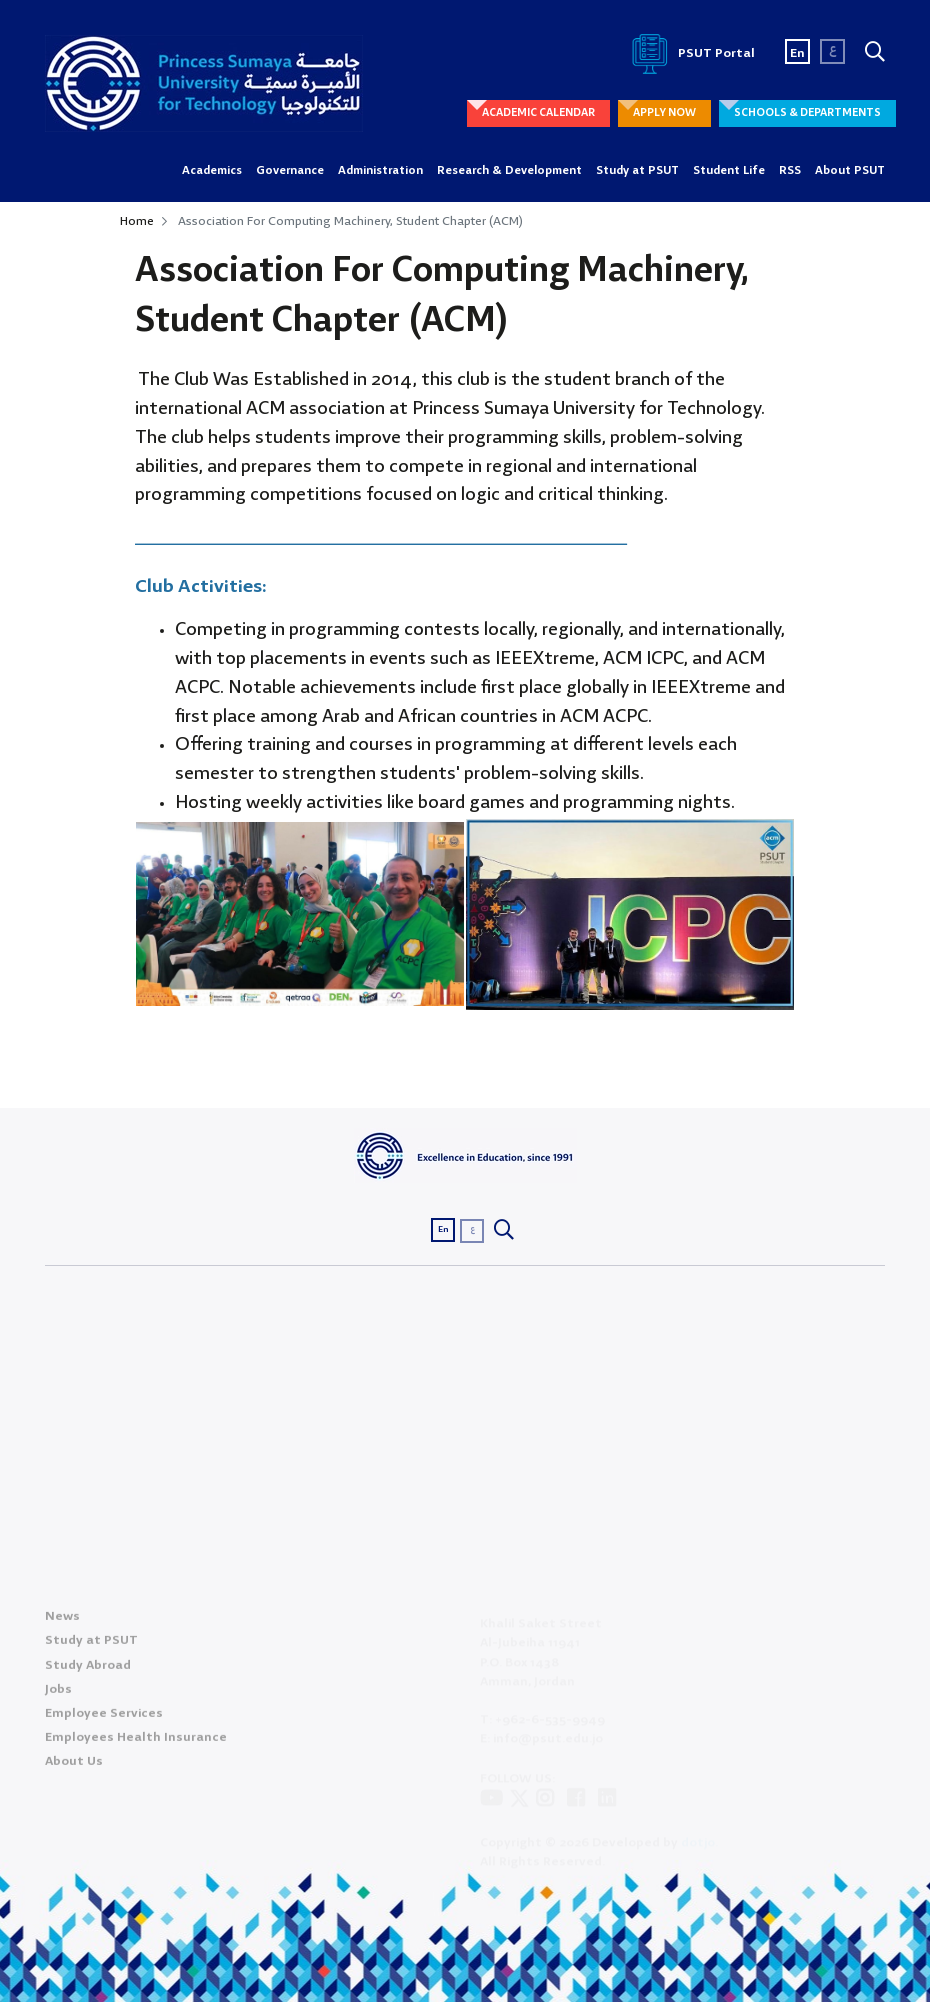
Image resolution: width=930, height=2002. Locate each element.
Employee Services (104, 1719)
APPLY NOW (664, 113)
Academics (212, 171)
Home (137, 221)
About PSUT (850, 171)
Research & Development (509, 171)
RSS (790, 171)
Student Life (729, 171)
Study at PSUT (637, 171)
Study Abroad (88, 1671)
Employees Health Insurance (136, 1743)
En (797, 53)
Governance (290, 171)
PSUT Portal (690, 53)
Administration (380, 171)
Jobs (58, 1695)
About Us (74, 1767)
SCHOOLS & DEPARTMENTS (807, 113)
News (62, 1622)
